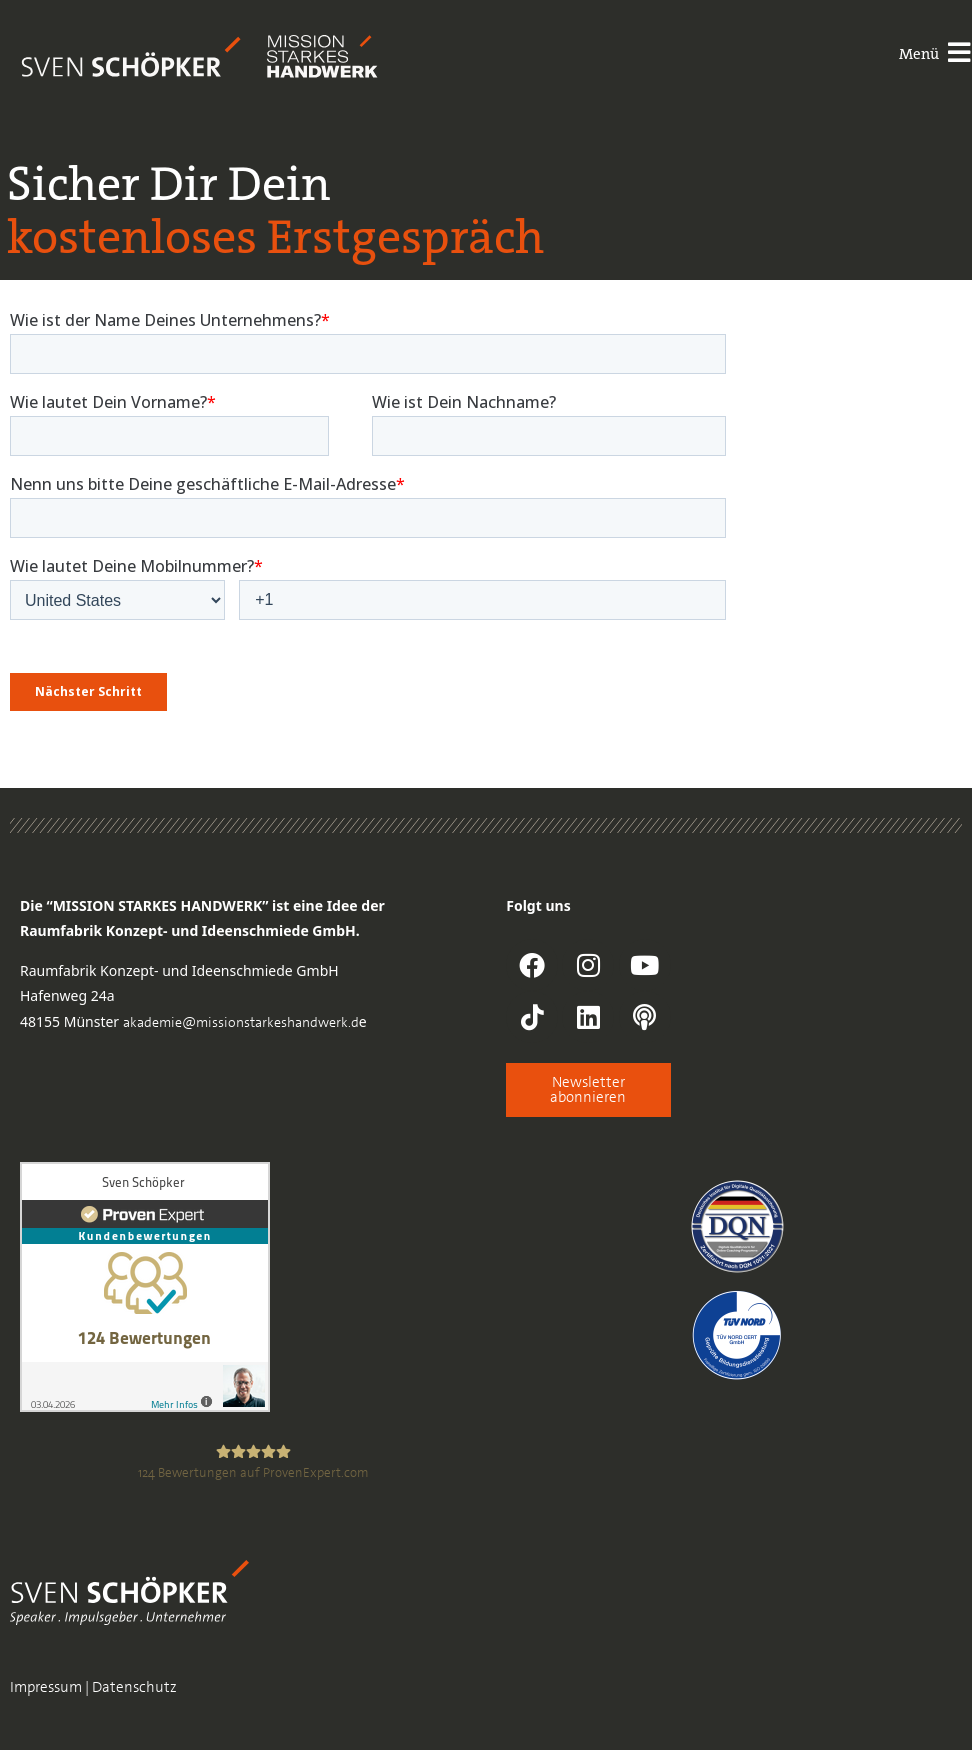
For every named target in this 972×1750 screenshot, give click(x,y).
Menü (917, 54)
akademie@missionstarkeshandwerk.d (241, 1022)
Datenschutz (134, 1687)
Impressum (46, 1687)
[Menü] (958, 54)
